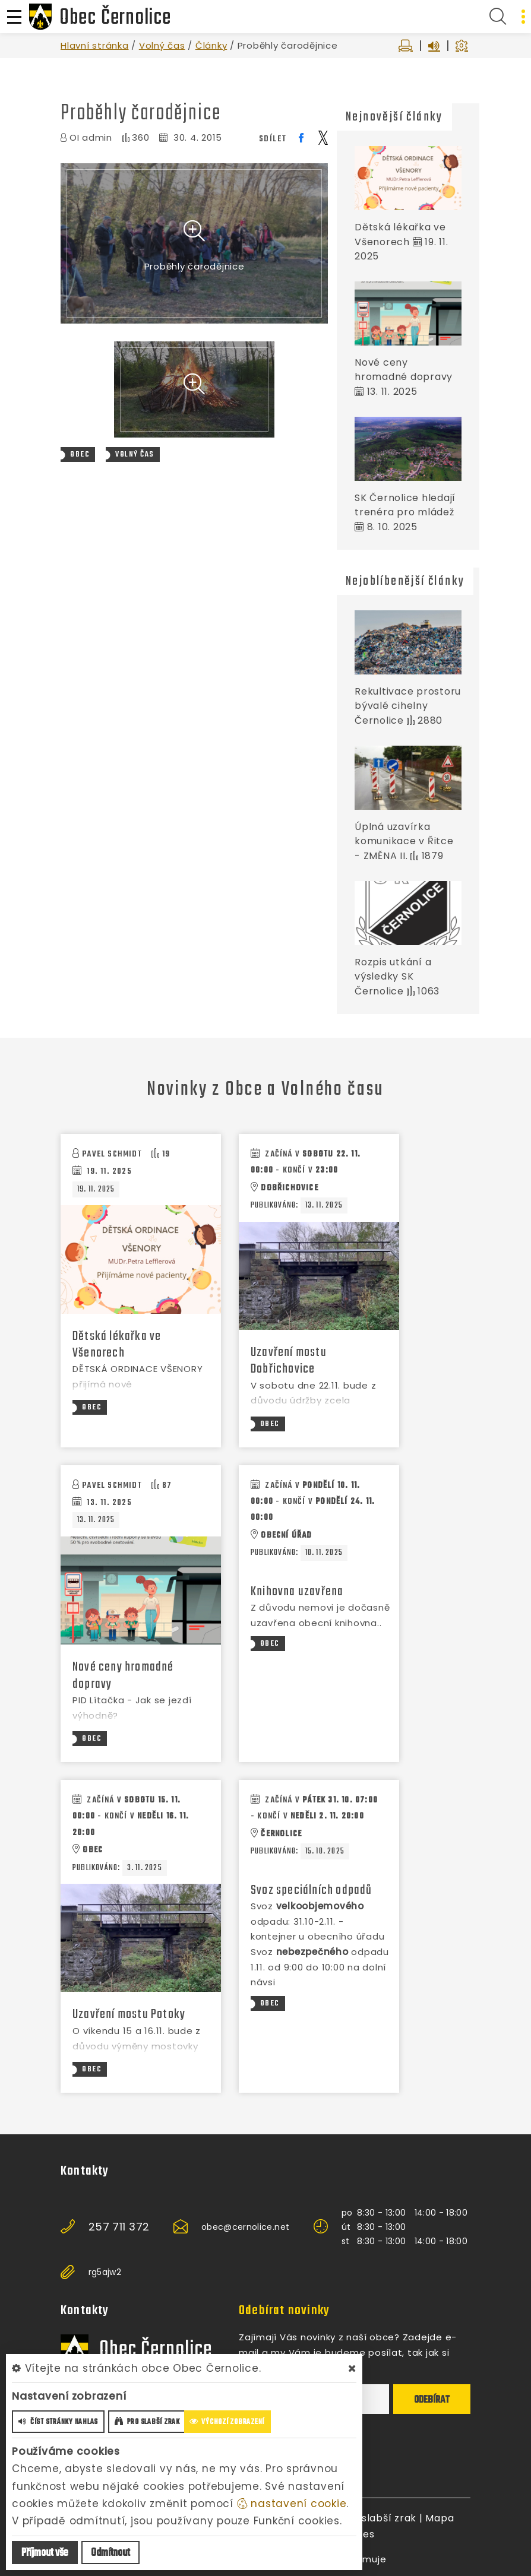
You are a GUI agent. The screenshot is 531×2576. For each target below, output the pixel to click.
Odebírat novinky (284, 2311)
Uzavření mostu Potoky (128, 2014)
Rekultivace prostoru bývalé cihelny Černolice (408, 706)
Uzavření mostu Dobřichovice (289, 1360)
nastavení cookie (292, 2503)
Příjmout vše (44, 2553)
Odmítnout (110, 2553)
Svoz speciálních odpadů (311, 1890)
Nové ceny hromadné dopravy (404, 370)
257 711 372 (119, 2227)
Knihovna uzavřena (297, 1592)
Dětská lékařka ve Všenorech (116, 1344)
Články (211, 45)
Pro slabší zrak (379, 2518)
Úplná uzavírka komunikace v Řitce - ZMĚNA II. (404, 841)
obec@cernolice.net (245, 2227)
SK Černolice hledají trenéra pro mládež (405, 505)
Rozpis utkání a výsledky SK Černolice (393, 976)
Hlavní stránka (95, 45)
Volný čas (162, 45)
